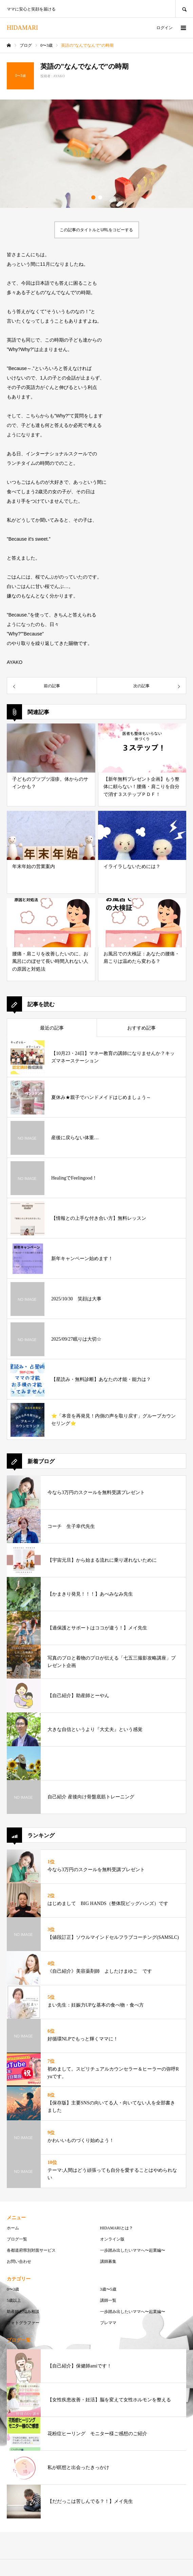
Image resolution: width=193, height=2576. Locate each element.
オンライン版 (112, 2239)
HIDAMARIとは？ (116, 2228)
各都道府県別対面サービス (31, 2250)
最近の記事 (52, 1028)
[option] (96, 154)
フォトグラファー (23, 2322)
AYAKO (59, 76)
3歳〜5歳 (108, 2289)
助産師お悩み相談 (23, 2311)
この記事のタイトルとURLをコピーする (96, 230)
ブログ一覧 (17, 2239)
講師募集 (108, 2261)
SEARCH (184, 8)
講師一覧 (108, 2300)
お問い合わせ (19, 2261)
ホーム (13, 2228)
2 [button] (100, 197)
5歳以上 (14, 2300)
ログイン (164, 27)
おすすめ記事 (141, 1028)
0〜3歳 (13, 2289)
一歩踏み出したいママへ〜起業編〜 (132, 2250)
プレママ (108, 2322)
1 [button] (93, 197)
